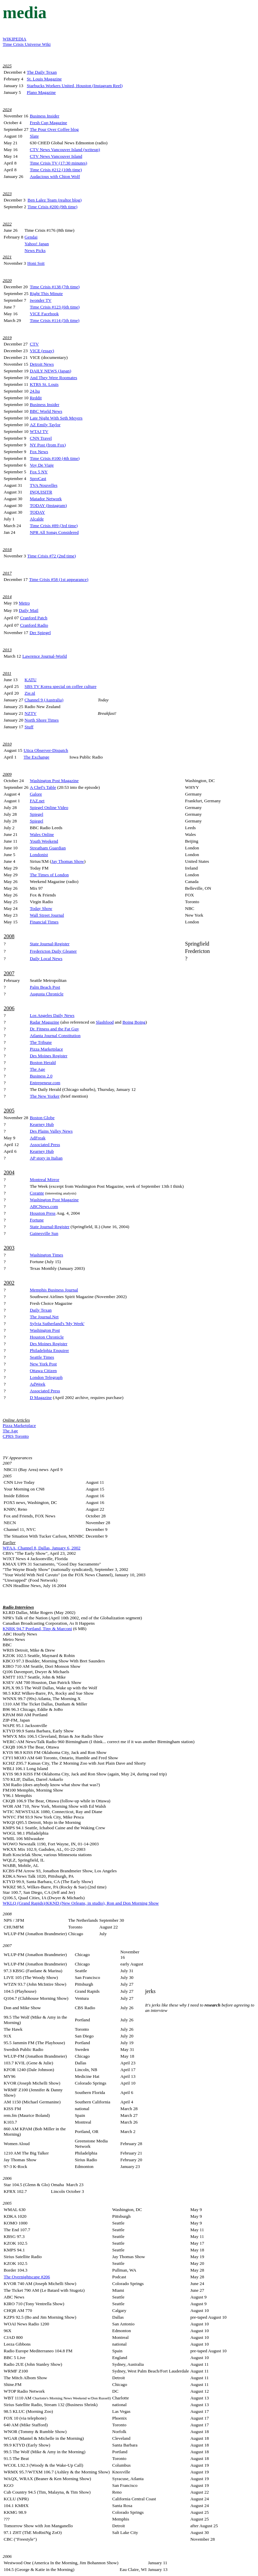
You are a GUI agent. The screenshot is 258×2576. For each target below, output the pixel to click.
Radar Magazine (44, 1022)
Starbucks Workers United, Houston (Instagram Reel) (75, 85)
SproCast (38, 478)
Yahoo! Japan (37, 243)
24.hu (35, 391)
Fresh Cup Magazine (48, 122)
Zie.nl (30, 693)
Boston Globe (42, 1117)
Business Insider (44, 115)
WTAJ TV (39, 431)
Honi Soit (35, 263)
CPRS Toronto (16, 1436)
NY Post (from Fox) (48, 444)
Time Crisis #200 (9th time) (52, 206)
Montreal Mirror (44, 1179)
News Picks (35, 250)
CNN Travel (41, 438)
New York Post (43, 1363)
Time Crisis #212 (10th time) (56, 169)
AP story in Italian (46, 1158)
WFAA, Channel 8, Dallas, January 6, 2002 (41, 1547)
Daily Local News (46, 958)
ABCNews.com (44, 1206)
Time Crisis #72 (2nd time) (51, 555)
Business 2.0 (41, 1075)
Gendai (31, 237)
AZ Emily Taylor (45, 424)
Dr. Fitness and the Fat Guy (54, 1028)
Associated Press (45, 1144)
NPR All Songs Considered (54, 532)
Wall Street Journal (47, 915)
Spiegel (36, 814)
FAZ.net (37, 800)
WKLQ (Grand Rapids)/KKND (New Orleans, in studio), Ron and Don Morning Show (81, 1903)
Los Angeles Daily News (52, 1015)
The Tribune (41, 1042)
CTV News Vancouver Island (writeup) (65, 149)
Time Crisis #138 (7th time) (55, 286)
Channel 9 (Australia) (44, 699)
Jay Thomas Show (67, 861)
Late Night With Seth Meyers (56, 417)
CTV (34, 343)
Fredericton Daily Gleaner (53, 951)
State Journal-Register (50, 943)
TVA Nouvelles (43, 485)
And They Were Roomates (53, 377)
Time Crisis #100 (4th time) (55, 458)
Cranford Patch (33, 617)
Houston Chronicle (47, 1336)
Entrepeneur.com (45, 1082)
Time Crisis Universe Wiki (27, 44)
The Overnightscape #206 (27, 2276)
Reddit (36, 397)
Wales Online (42, 834)
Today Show (41, 908)
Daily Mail (28, 610)
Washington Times (46, 1254)
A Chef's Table (43, 787)
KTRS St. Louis (44, 384)
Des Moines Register (49, 1055)
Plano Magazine (41, 92)
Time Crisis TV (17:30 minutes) (58, 162)
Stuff (29, 726)
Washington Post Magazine (54, 780)
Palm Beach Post (45, 987)
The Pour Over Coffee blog (54, 129)
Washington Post (45, 1330)
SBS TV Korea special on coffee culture (60, 686)
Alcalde (37, 518)
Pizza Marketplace (46, 1049)
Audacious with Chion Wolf (55, 176)
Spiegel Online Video (49, 807)
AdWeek (37, 1384)
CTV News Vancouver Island (56, 156)
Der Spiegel (40, 632)
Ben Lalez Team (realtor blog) (55, 200)
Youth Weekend (44, 841)
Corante (37, 1192)
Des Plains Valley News (51, 1131)
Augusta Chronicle (46, 993)
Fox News (39, 451)
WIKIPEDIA (14, 38)
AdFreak (38, 1137)
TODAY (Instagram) (48, 505)
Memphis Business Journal (54, 1289)
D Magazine (41, 1397)
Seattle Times (42, 1357)
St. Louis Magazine (44, 78)
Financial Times (44, 921)
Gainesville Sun (44, 1233)
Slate (34, 136)
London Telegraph (46, 1377)
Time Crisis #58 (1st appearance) (58, 579)
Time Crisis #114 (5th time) (55, 320)
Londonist (39, 854)
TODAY (37, 512)
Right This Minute (46, 293)
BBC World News (46, 411)
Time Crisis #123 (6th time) (55, 306)
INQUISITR (41, 491)
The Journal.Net (44, 1316)
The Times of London (49, 874)
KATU (31, 679)
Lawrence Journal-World (44, 656)
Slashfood (105, 1022)
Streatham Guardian (48, 847)
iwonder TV (41, 300)
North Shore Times (41, 720)
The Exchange (36, 757)
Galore (36, 794)
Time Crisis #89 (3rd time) (54, 525)
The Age (37, 1069)
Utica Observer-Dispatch (46, 750)
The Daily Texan (42, 72)
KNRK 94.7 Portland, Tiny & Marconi (37, 1628)
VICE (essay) (42, 350)
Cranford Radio (34, 625)
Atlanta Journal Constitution (55, 1035)
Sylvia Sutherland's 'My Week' (57, 1323)
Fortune (37, 1219)
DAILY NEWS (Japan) (50, 370)
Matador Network (46, 498)
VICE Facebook (44, 313)
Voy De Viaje (42, 465)
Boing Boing (133, 1022)
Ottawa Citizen (43, 1370)
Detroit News (42, 364)
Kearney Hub (42, 1124)
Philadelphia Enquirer (49, 1350)
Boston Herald (43, 1062)
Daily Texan (41, 1310)
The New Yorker (44, 1096)
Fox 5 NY (39, 471)
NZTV (31, 713)
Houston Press (43, 1213)
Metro (24, 602)
